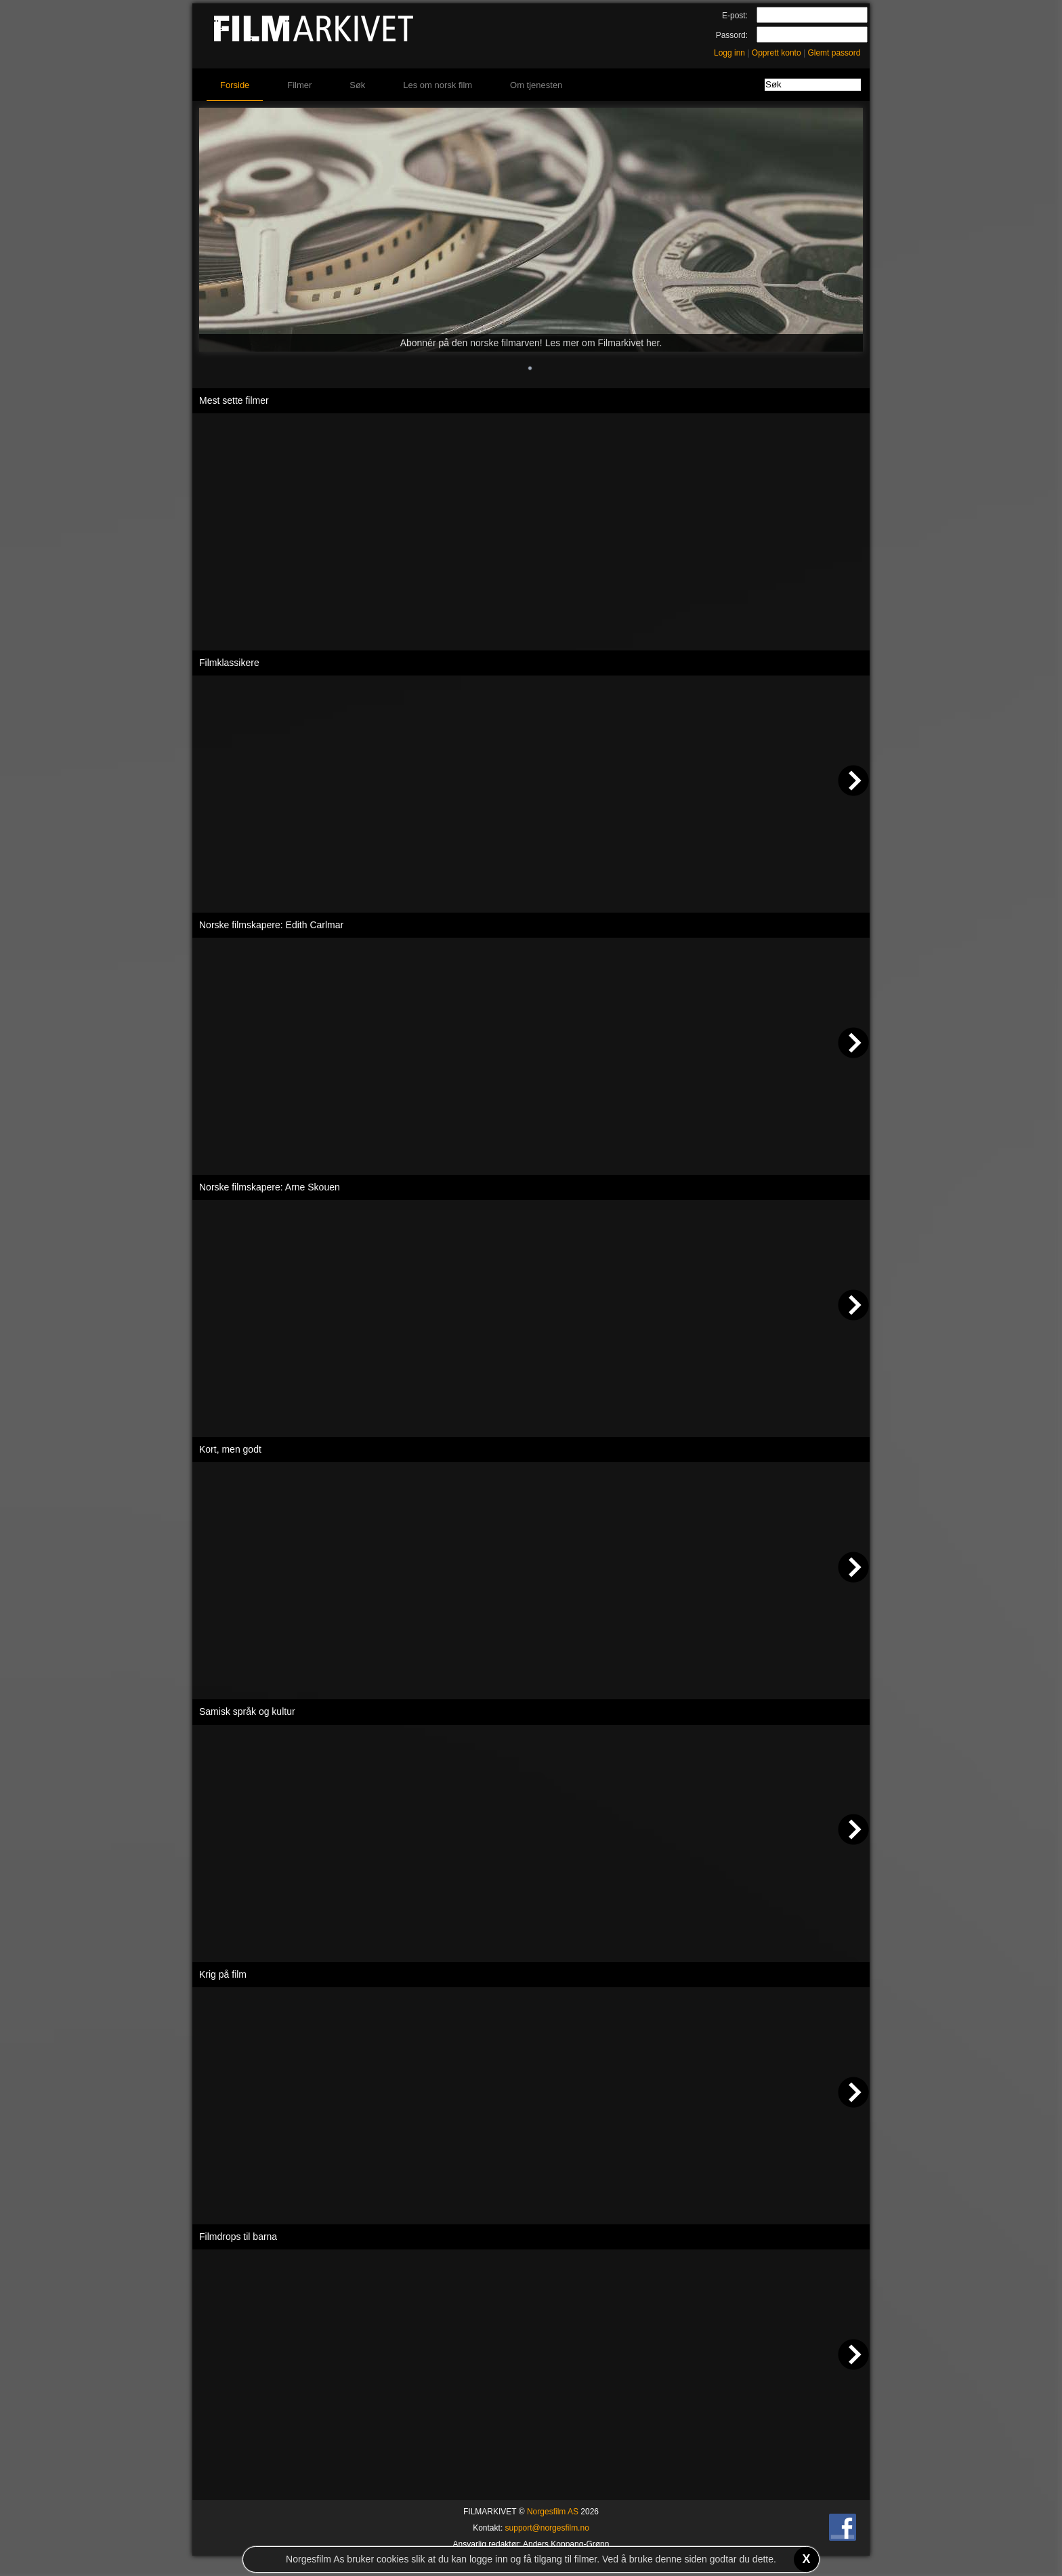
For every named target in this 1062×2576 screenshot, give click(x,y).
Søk (357, 85)
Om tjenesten (536, 85)
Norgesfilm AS (552, 2511)
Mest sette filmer (234, 400)
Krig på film (223, 1974)
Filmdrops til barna (238, 2236)
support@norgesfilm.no (547, 2528)
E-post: (735, 15)
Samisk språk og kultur (247, 1711)
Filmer (299, 85)
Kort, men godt (230, 1449)
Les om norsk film (437, 85)
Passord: (732, 35)
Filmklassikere (229, 662)
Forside (234, 85)
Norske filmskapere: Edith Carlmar (271, 924)
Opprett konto (776, 53)
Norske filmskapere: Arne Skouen (269, 1187)
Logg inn (729, 53)
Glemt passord (833, 53)
